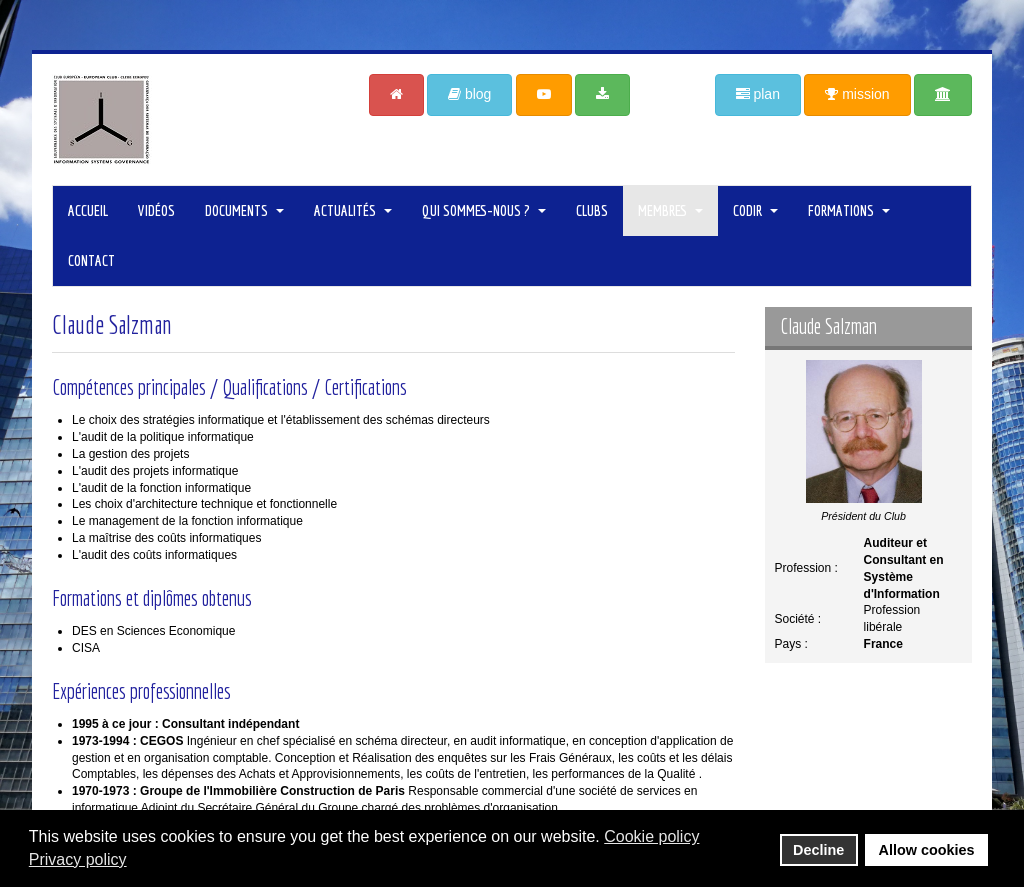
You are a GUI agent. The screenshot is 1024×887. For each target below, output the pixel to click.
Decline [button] (818, 850)
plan (758, 94)
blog (469, 94)
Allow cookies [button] (927, 850)
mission (857, 94)
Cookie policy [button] (651, 836)
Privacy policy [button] (78, 859)
